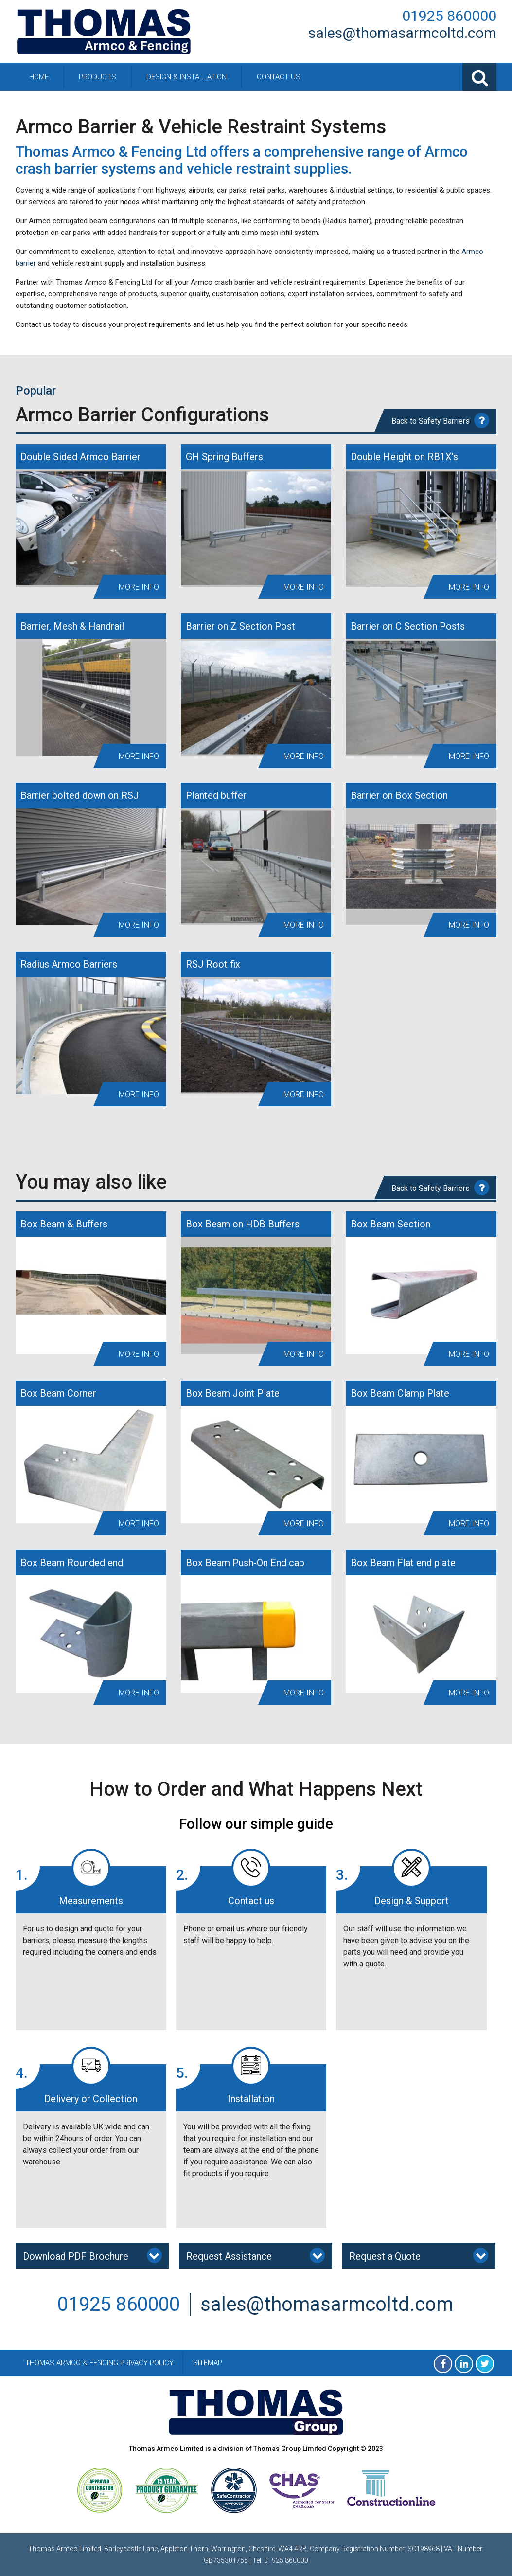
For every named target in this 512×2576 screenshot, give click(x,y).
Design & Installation (186, 76)
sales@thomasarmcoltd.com (402, 32)
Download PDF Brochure (92, 2255)
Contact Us (278, 76)
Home (39, 76)
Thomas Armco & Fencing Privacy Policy (99, 2363)
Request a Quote (418, 2255)
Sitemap (207, 2363)
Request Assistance (255, 2255)
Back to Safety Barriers (440, 420)
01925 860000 (449, 15)
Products (97, 76)
